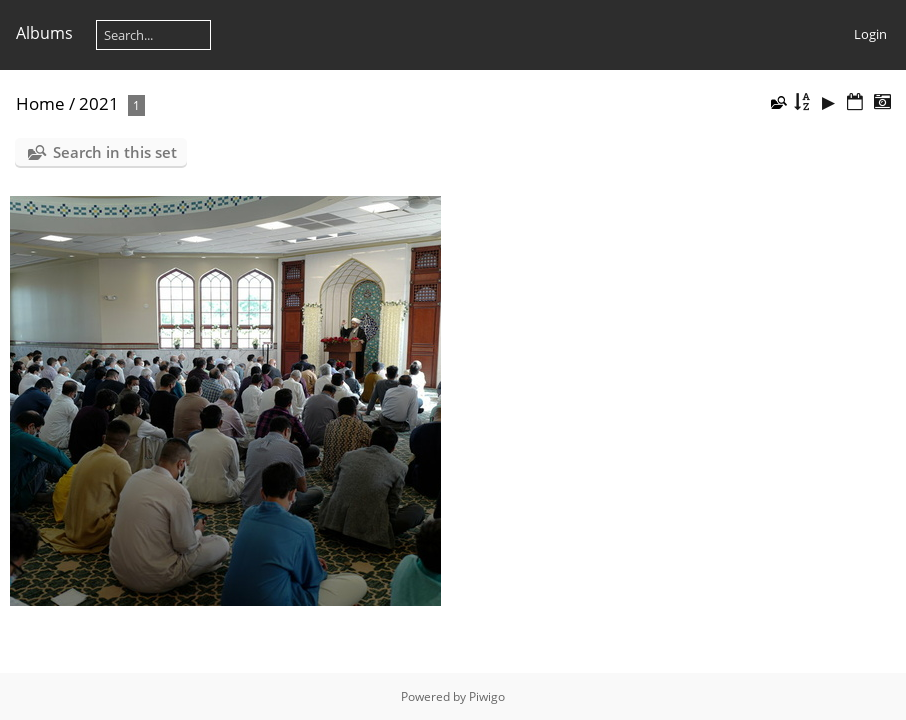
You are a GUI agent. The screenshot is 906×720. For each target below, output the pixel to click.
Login (870, 34)
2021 (99, 103)
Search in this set (115, 152)
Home (40, 103)
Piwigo (487, 696)
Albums (44, 33)
